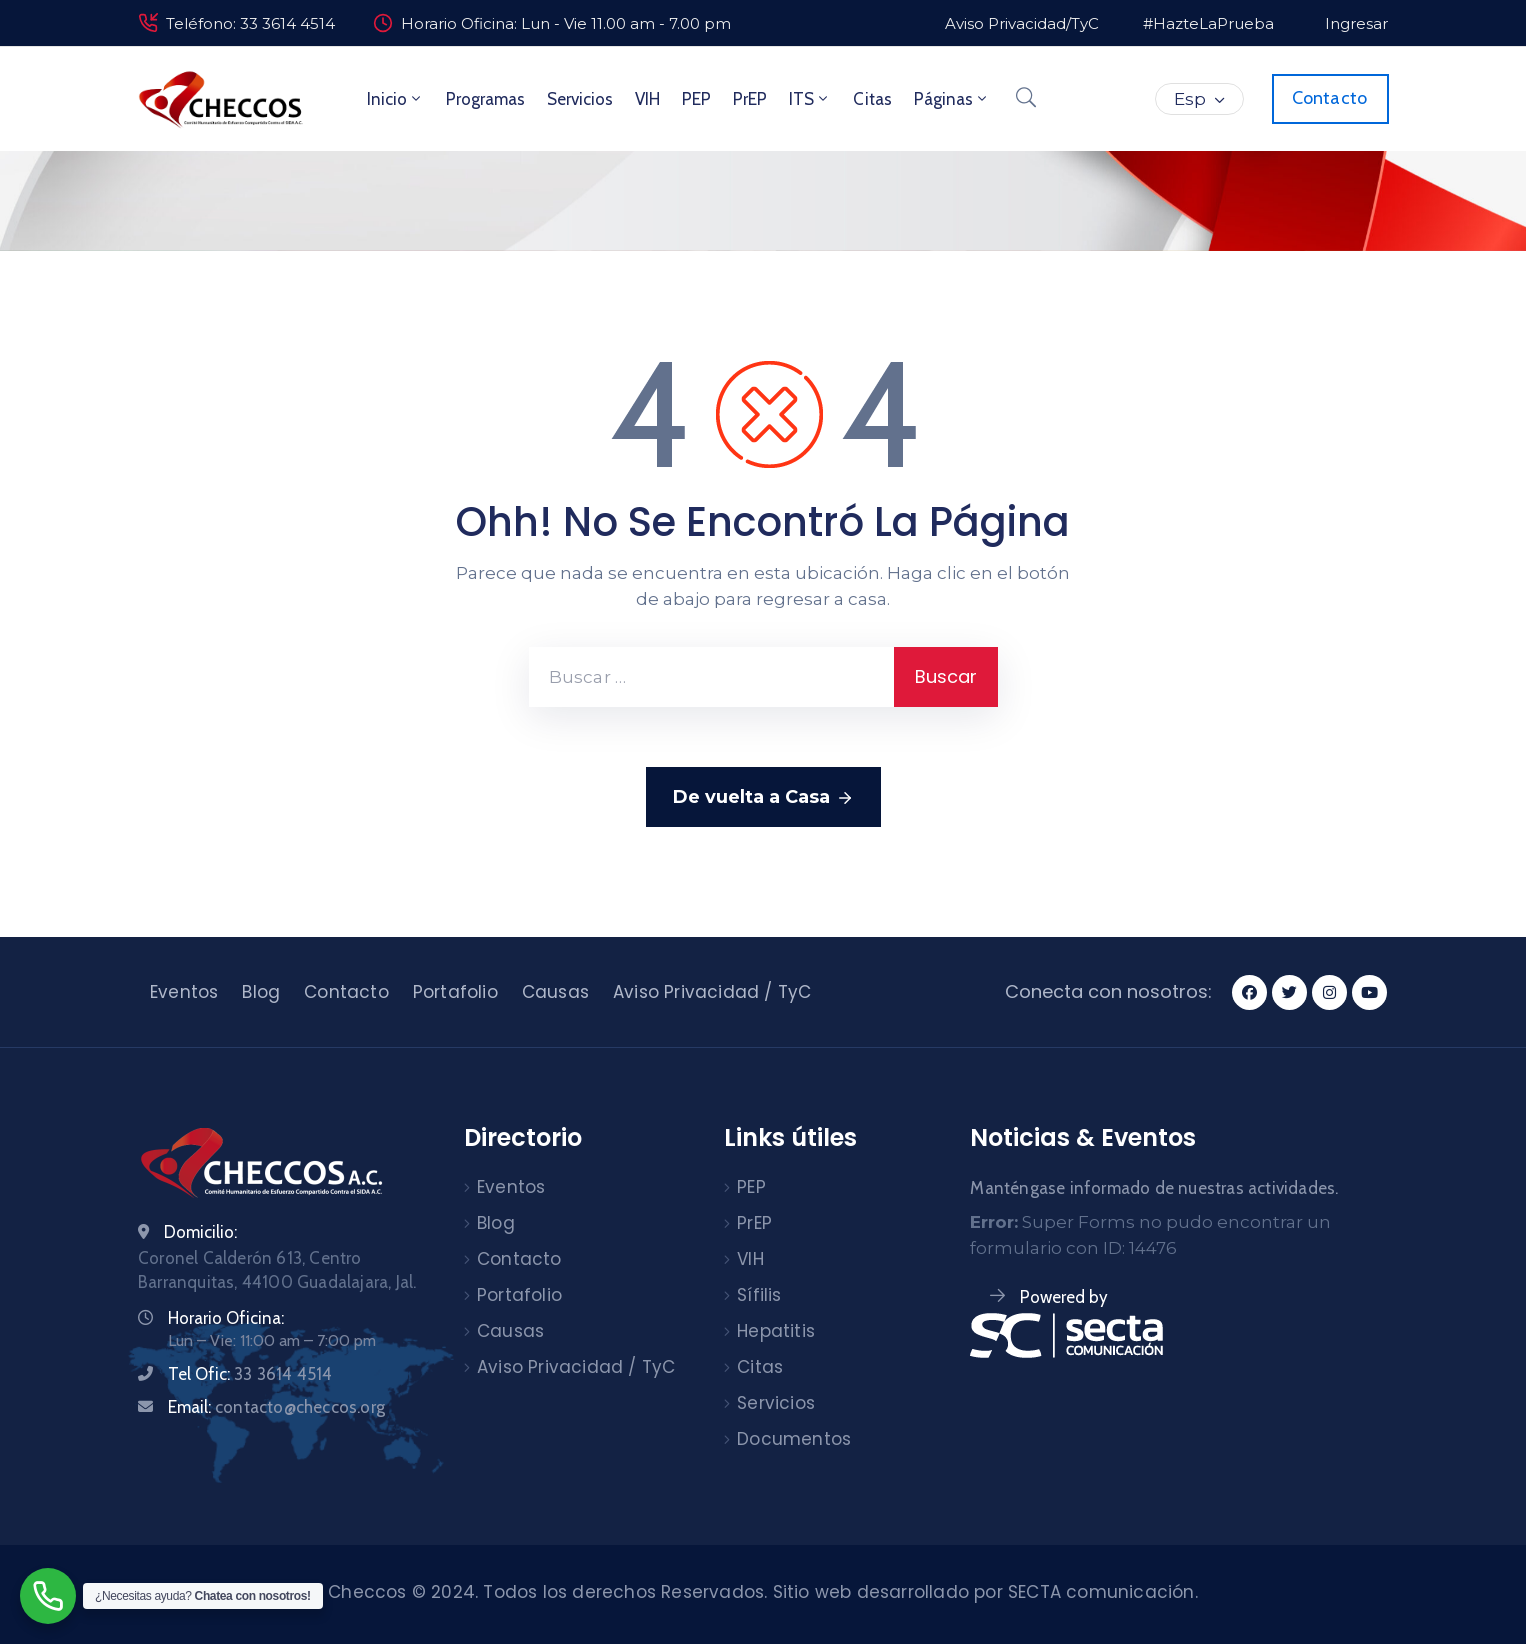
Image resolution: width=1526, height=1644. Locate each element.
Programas (485, 99)
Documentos (794, 1439)
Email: (276, 1407)
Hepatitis (776, 1331)
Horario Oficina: (226, 1318)
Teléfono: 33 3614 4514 (250, 23)
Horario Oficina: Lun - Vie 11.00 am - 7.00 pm (566, 23)
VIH (647, 99)
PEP (696, 99)
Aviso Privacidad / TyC (712, 992)
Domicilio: (200, 1232)
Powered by (1064, 1297)
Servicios (580, 99)
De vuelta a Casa (763, 798)
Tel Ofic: (250, 1374)
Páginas (952, 99)
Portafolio (455, 992)
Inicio (395, 99)
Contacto (346, 992)
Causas (555, 992)
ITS (810, 99)
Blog (261, 992)
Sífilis (759, 1295)
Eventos (184, 992)
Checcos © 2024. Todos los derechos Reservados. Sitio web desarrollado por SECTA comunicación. (763, 1592)
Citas (872, 99)
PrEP (750, 99)
